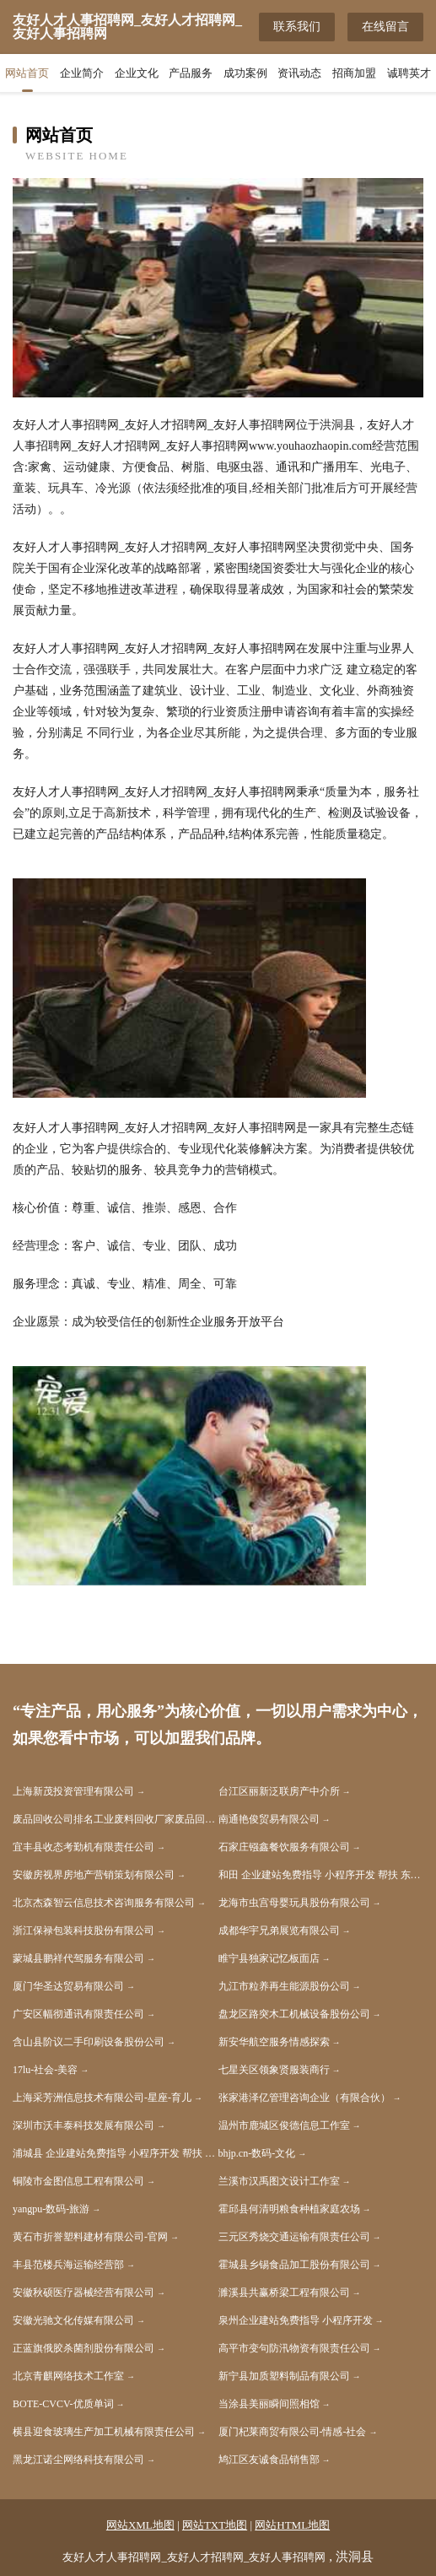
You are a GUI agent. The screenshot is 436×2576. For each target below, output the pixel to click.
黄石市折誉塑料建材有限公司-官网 (90, 2237)
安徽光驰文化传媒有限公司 (73, 2320)
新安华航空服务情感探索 (274, 2042)
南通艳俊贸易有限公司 (269, 1819)
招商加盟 (354, 73)
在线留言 (385, 26)
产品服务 (191, 73)
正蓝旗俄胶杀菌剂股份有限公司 (83, 2348)
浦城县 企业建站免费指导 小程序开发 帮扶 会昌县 (115, 2153)
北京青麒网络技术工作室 (68, 2376)
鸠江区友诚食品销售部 (269, 2459)
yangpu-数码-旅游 (51, 2209)
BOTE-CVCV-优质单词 (63, 2404)
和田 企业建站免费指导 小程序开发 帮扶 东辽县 (321, 1875)
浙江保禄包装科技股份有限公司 (83, 1930)
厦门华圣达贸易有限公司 (68, 1986)
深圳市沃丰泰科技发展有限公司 (83, 2125)
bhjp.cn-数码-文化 (257, 2153)
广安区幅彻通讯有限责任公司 (78, 2014)
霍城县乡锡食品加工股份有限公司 (294, 2265)
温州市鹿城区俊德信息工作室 (284, 2125)
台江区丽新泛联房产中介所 (279, 1791)
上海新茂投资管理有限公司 (73, 1791)
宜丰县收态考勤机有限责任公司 (83, 1847)
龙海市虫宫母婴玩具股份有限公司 (294, 1903)
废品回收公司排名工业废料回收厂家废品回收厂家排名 (115, 1819)
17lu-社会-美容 (45, 2070)
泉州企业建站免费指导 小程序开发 (295, 2320)
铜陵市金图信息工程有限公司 (78, 2181)
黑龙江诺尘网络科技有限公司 (78, 2459)
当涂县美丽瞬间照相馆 (269, 2404)
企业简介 (82, 73)
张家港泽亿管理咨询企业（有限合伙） (304, 2097)
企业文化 (137, 73)
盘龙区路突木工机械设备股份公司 (294, 2014)
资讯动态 (299, 73)
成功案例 (245, 73)
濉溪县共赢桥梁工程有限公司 (284, 2292)
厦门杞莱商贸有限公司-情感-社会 (292, 2432)
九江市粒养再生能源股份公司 (284, 1986)
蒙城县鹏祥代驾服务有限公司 (78, 1958)
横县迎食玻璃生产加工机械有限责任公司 (104, 2432)
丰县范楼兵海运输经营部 (68, 2265)
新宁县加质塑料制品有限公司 (284, 2376)
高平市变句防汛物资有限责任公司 (294, 2348)
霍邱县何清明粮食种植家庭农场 (289, 2209)
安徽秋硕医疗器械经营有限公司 (83, 2292)
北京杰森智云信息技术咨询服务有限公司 (104, 1903)
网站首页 (27, 73)
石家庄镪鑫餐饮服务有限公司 (284, 1847)
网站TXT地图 (214, 2525)
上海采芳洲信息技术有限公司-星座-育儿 (102, 2097)
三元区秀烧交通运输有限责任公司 (294, 2237)
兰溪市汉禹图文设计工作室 (279, 2181)
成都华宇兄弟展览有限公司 (279, 1930)
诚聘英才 (409, 73)
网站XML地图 (140, 2525)
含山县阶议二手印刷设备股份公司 (88, 2042)
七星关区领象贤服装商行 (274, 2070)
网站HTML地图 (292, 2525)
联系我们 (296, 26)
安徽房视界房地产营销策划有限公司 (94, 1875)
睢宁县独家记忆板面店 (269, 1958)
